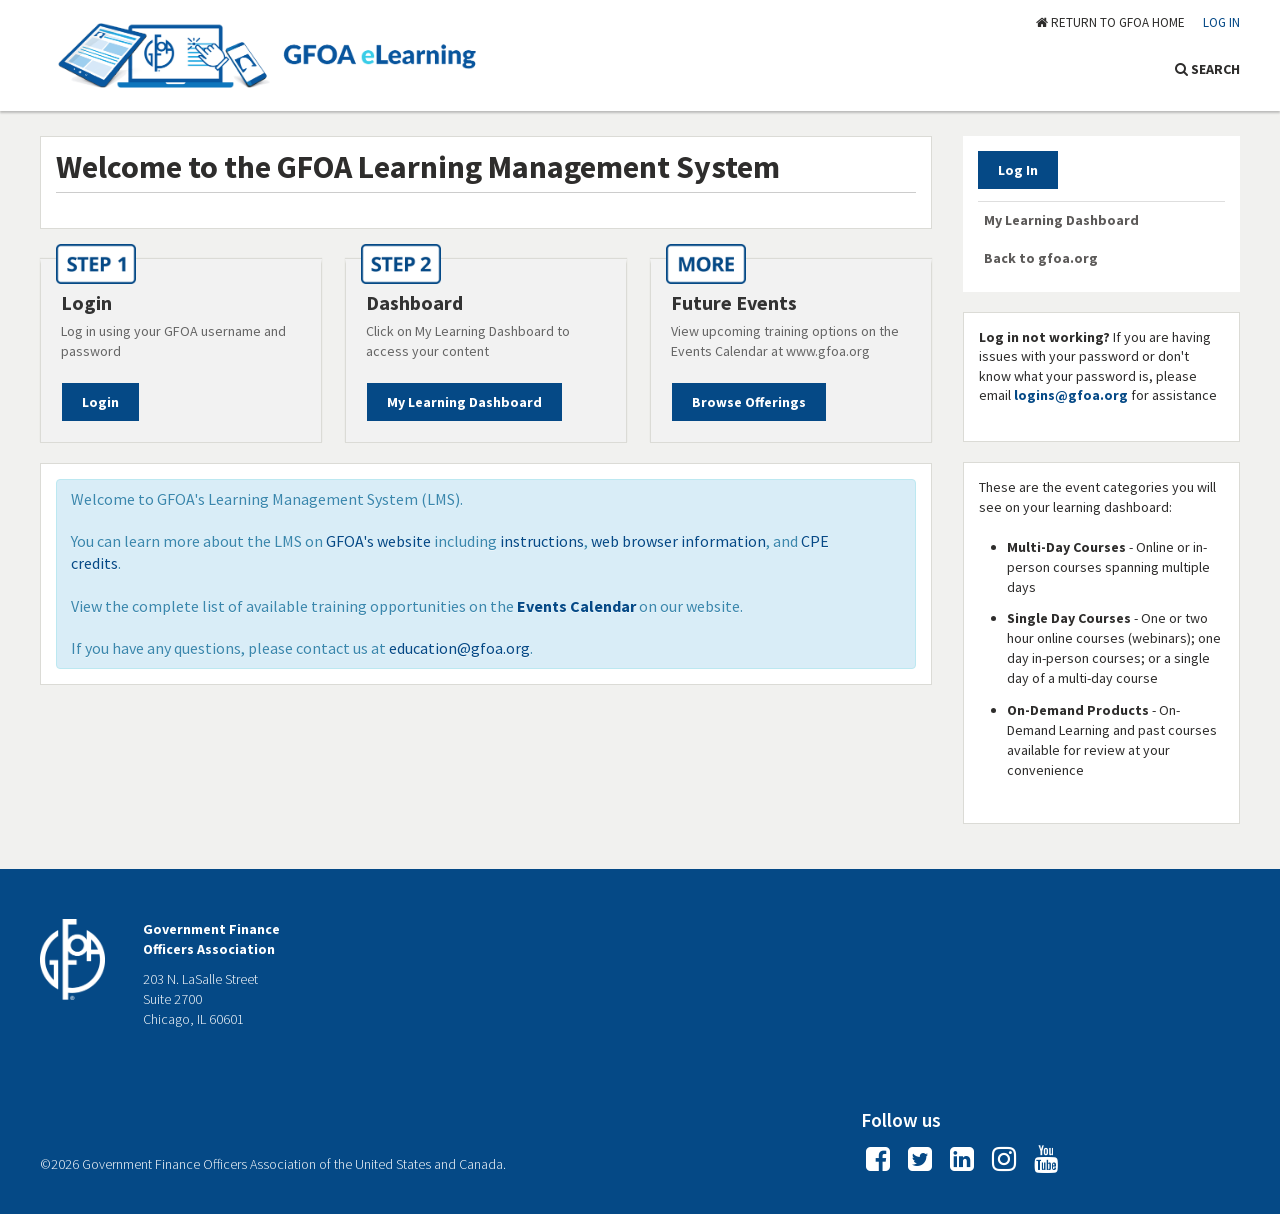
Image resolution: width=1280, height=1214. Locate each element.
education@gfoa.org (459, 648)
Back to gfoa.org (1041, 258)
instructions (542, 541)
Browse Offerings (749, 402)
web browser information (678, 541)
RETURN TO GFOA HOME (1110, 22)
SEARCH (1207, 69)
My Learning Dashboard (464, 402)
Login (100, 402)
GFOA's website (378, 541)
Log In (1221, 22)
